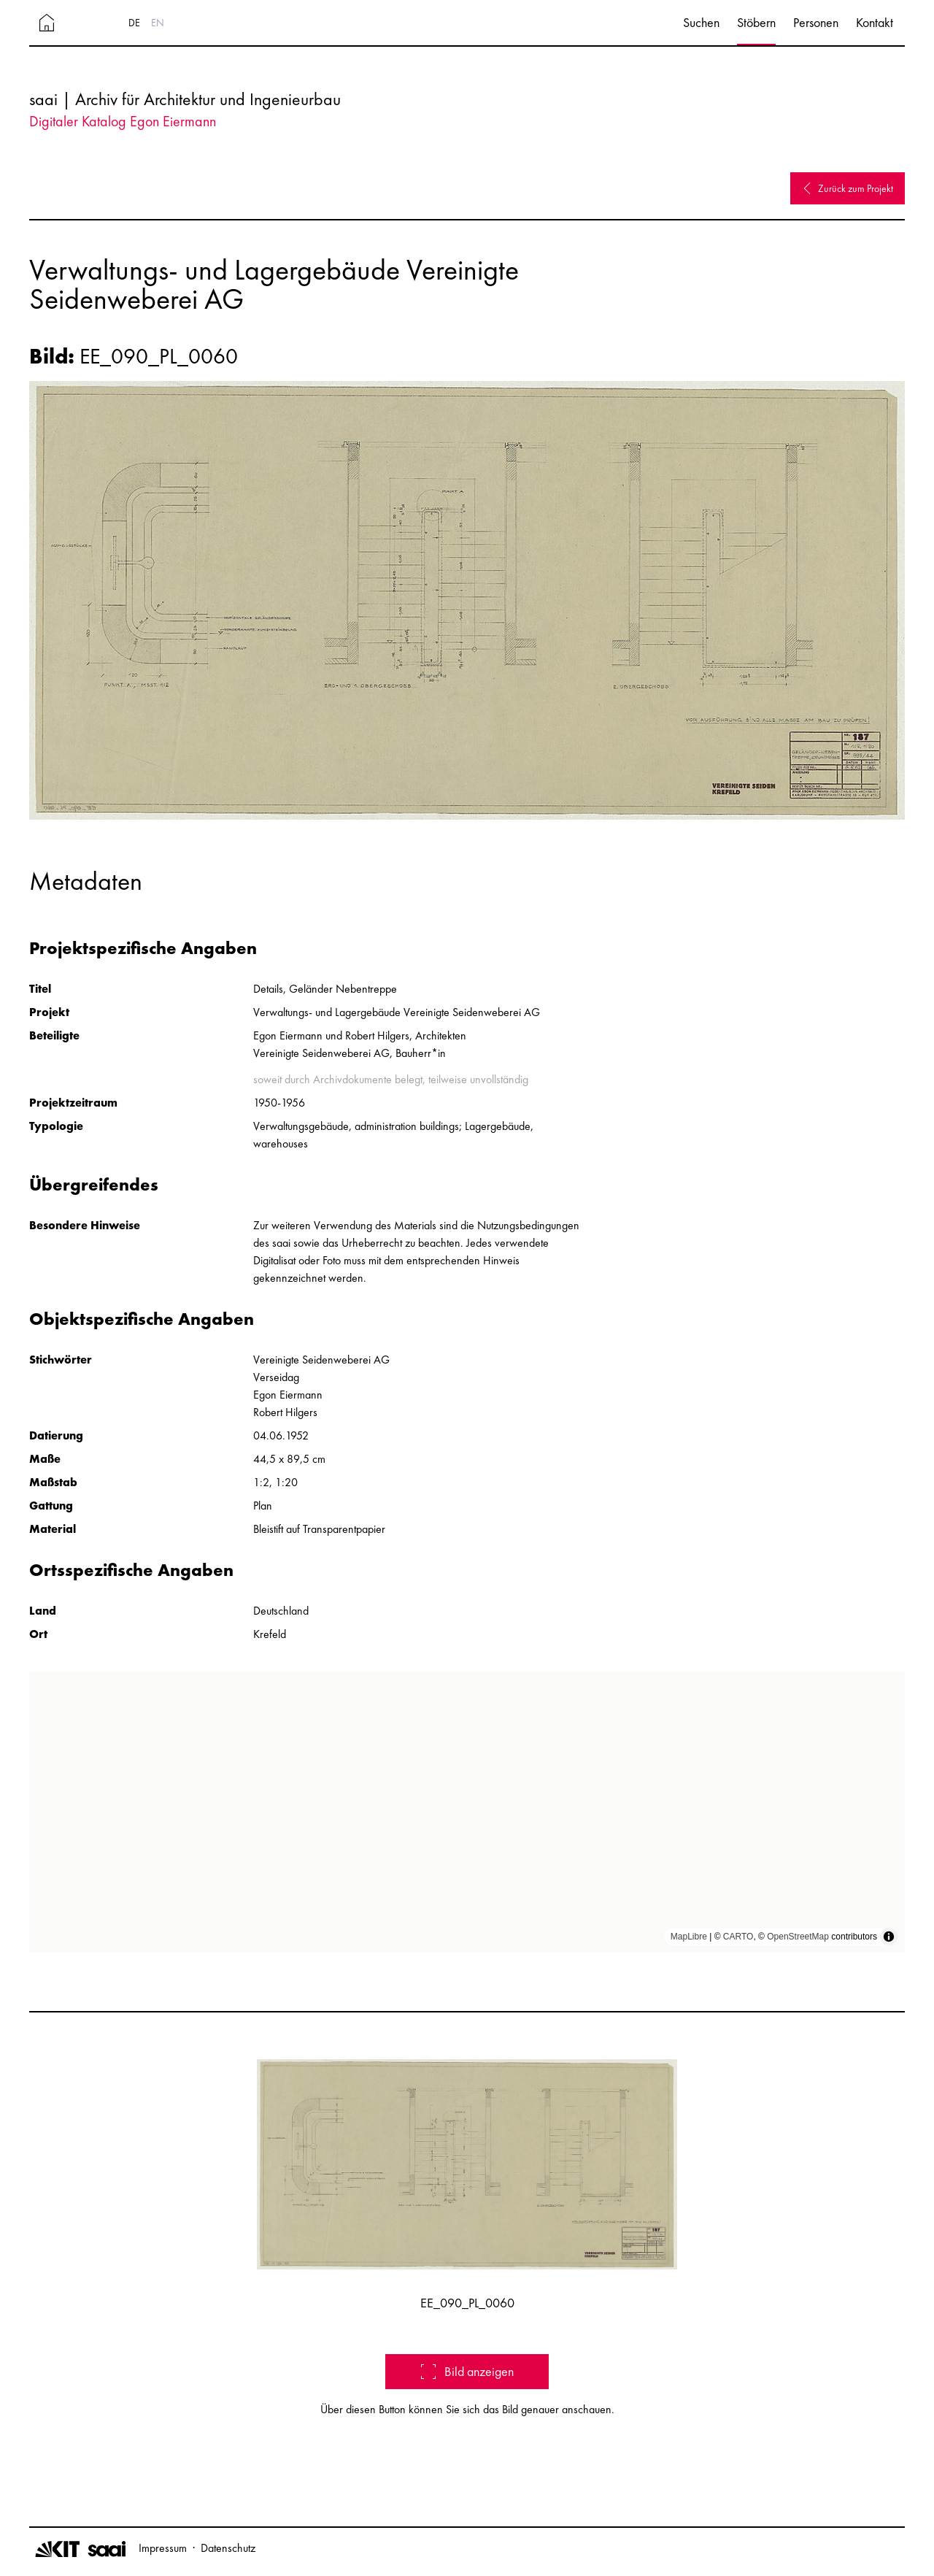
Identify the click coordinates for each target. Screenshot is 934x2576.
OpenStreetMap (798, 1936)
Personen (815, 22)
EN (157, 22)
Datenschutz (228, 2548)
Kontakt (874, 22)
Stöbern (756, 22)
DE (134, 22)
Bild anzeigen (467, 2371)
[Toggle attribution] (889, 1936)
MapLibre (689, 1936)
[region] (467, 1812)
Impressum (163, 2548)
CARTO (738, 1936)
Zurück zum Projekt (847, 188)
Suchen (701, 22)
